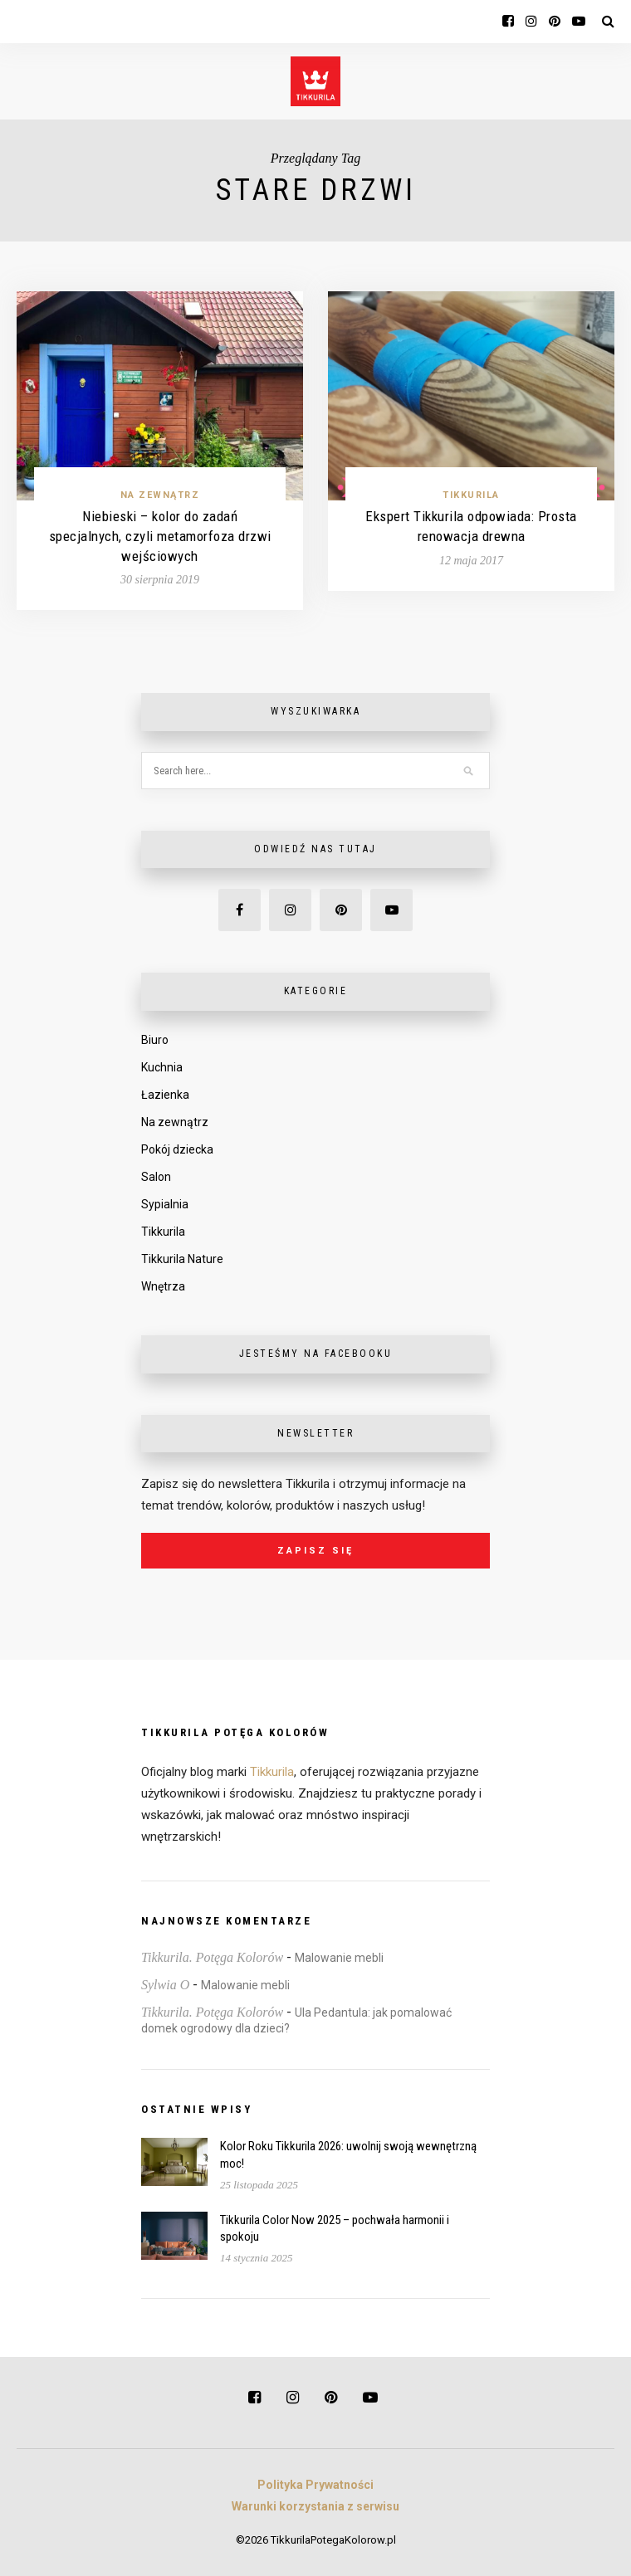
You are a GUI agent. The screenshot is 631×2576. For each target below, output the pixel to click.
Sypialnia (164, 1204)
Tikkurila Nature (182, 1259)
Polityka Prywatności (315, 2484)
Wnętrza (163, 1286)
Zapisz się (315, 1550)
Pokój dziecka (177, 1149)
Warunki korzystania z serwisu (315, 2506)
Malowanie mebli (339, 1957)
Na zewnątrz (160, 495)
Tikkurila (471, 495)
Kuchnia (162, 1067)
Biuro (155, 1039)
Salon (156, 1176)
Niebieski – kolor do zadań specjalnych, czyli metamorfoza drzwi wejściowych (160, 536)
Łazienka (165, 1094)
